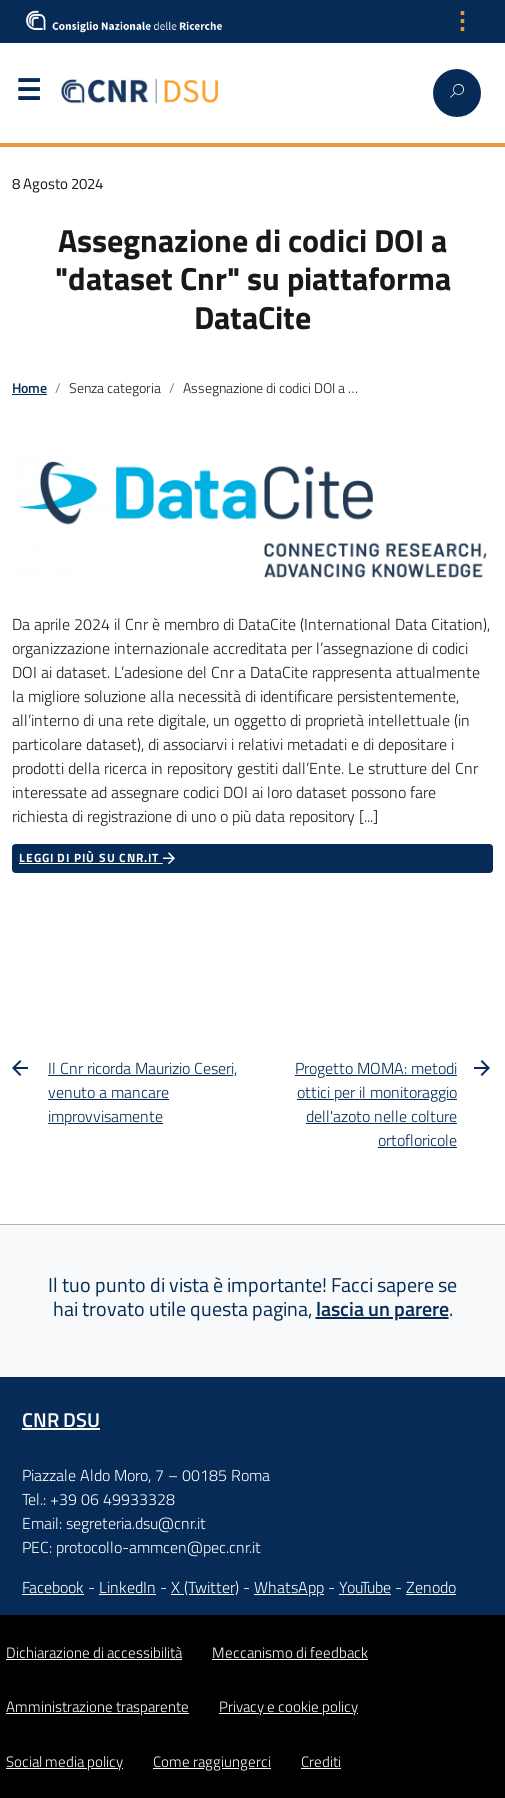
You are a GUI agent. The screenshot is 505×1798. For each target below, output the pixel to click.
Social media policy (64, 1761)
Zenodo (431, 1587)
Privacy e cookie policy (288, 1706)
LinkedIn (127, 1587)
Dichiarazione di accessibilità (94, 1652)
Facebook (53, 1587)
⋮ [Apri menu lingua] (462, 21)
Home (29, 388)
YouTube (365, 1587)
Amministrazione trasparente (97, 1706)
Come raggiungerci (212, 1761)
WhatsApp (289, 1587)
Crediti (321, 1761)
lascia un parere (382, 1308)
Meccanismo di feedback (290, 1652)
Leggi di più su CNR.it (98, 858)
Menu (28, 94)
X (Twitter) (205, 1587)
